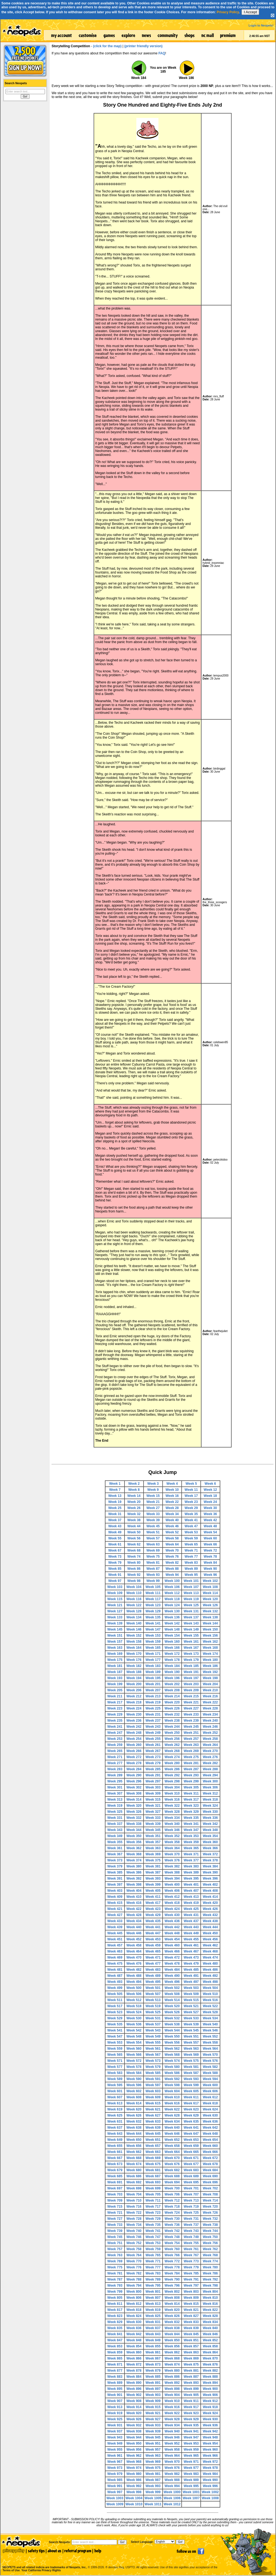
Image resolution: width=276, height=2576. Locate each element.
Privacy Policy (228, 12)
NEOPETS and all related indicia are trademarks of (43, 2561)
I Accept (250, 12)
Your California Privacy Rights (41, 2570)
